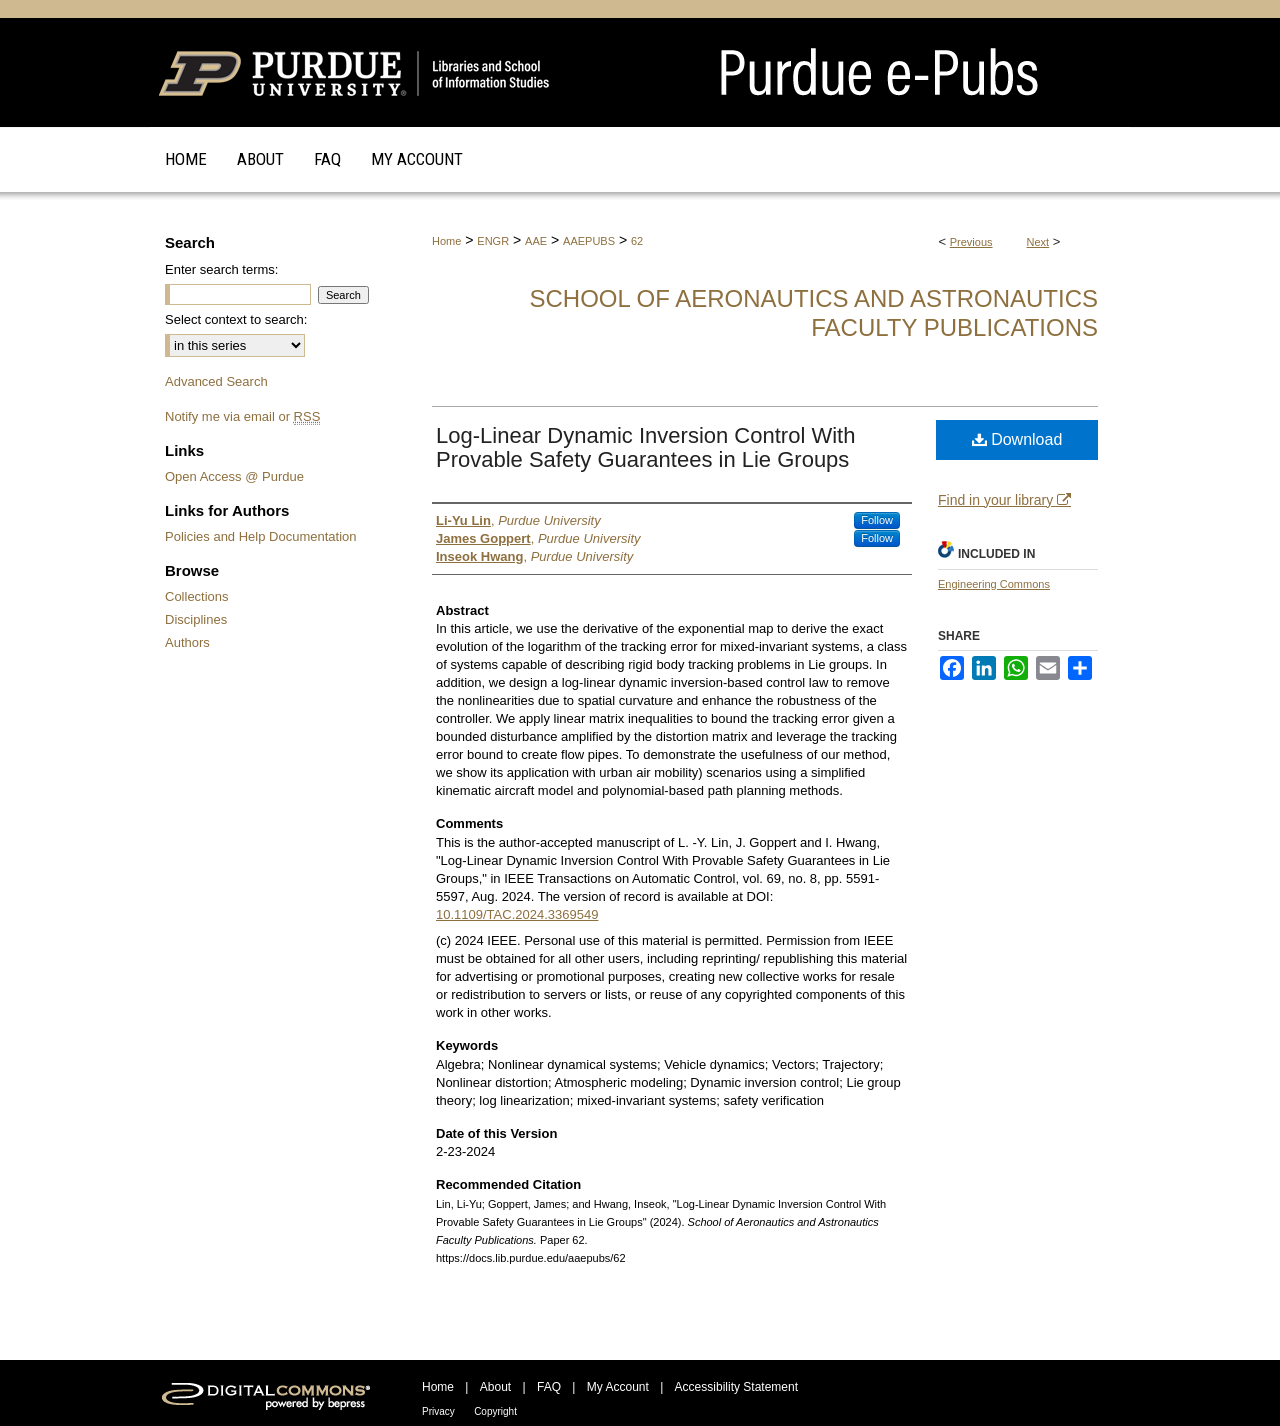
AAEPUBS (589, 241)
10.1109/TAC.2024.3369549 (517, 914)
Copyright (495, 1411)
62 (637, 241)
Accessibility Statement (736, 1387)
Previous (971, 242)
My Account (618, 1387)
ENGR (493, 241)
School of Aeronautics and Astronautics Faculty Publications (813, 313)
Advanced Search (216, 381)
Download (1017, 439)
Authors (187, 642)
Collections (197, 596)
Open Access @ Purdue (234, 476)
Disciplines (196, 619)
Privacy (438, 1411)
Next (1038, 242)
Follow (877, 520)
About (495, 1387)
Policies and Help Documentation (261, 536)
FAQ (549, 1387)
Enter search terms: (221, 269)
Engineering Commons (994, 584)
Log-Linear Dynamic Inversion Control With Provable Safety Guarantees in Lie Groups (645, 447)
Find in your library (1004, 500)
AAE (536, 241)
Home (446, 241)
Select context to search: (236, 319)
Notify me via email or (242, 416)
